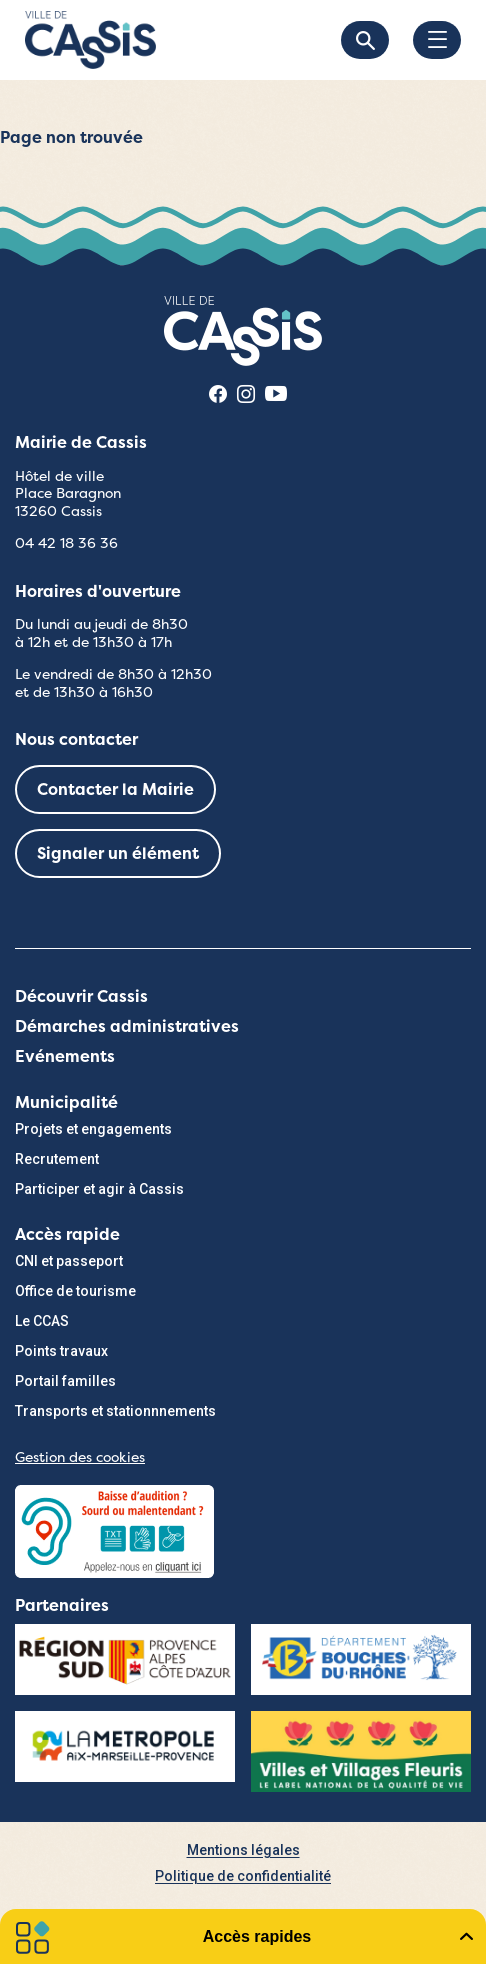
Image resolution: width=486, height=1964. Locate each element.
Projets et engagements (93, 1129)
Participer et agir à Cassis (99, 1189)
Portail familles (65, 1381)
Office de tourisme (75, 1291)
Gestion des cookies (80, 1457)
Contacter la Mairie (115, 789)
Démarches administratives (127, 1026)
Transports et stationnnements (115, 1411)
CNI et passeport (69, 1261)
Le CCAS (42, 1321)
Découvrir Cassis (81, 996)
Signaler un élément (118, 853)
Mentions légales (243, 1850)
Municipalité (66, 1102)
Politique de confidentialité (243, 1876)
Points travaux (61, 1351)
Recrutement (57, 1159)
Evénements (65, 1056)
